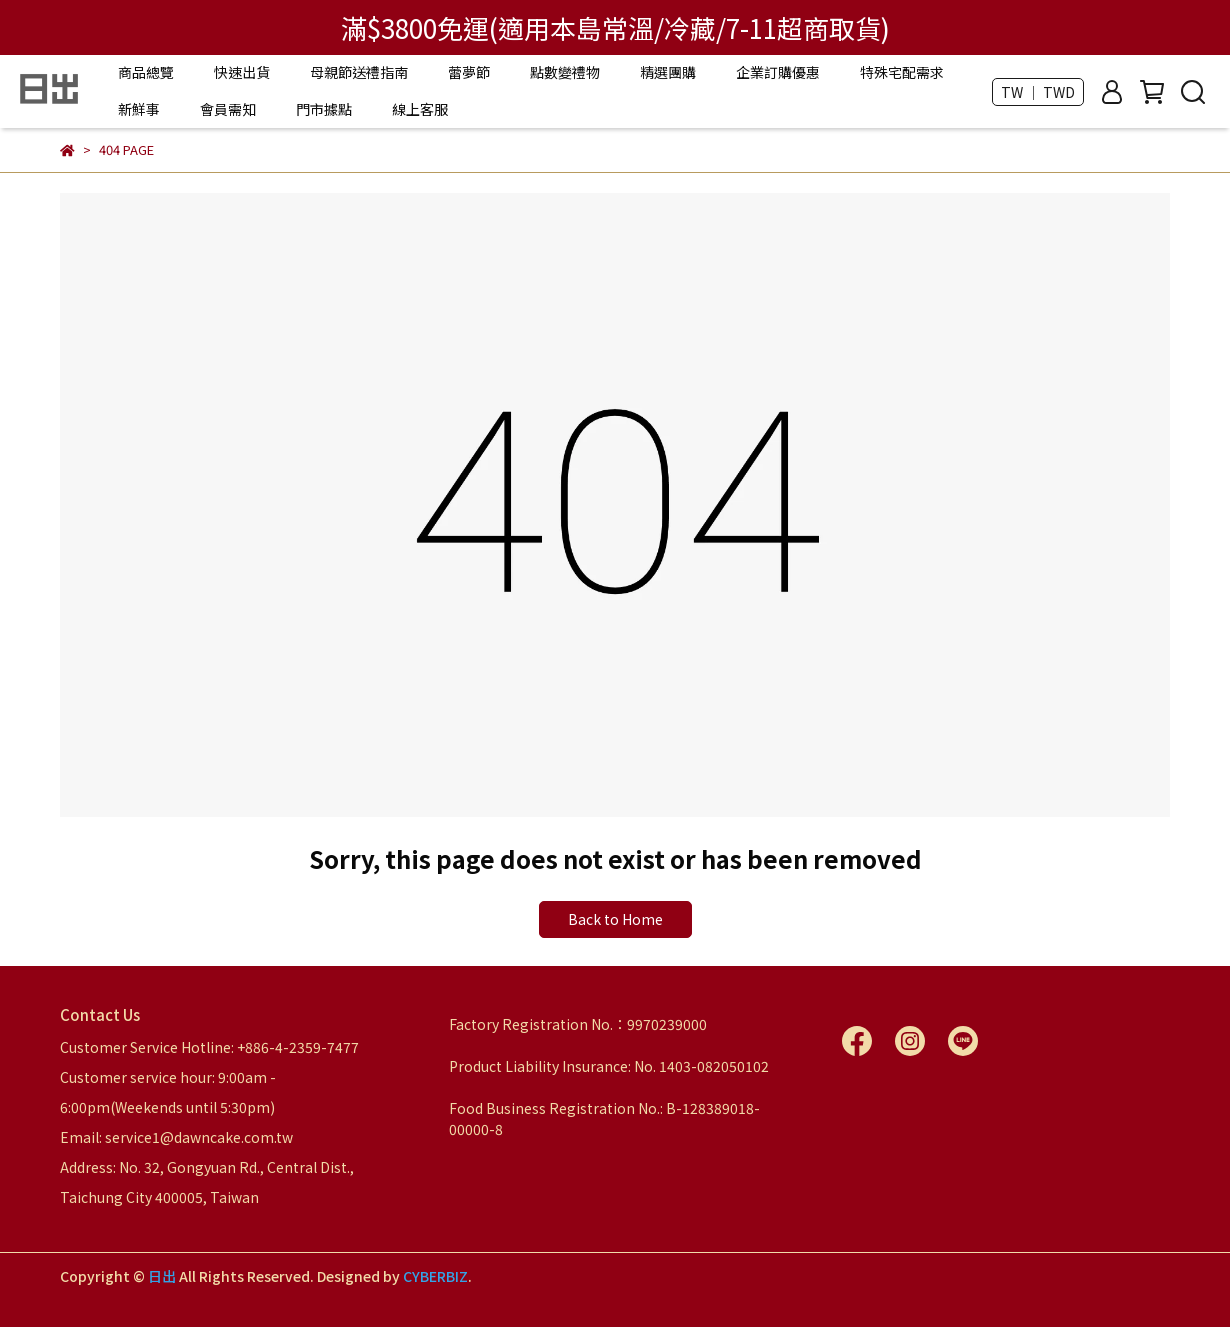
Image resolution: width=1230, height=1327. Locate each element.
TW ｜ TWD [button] (1038, 92)
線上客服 (420, 109)
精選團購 (668, 72)
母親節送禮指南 (359, 72)
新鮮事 (139, 109)
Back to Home (615, 919)
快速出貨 (242, 72)
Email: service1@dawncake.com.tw (176, 1137)
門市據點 (324, 109)
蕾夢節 (469, 72)
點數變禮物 (565, 72)
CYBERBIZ (435, 1276)
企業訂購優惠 (778, 72)
